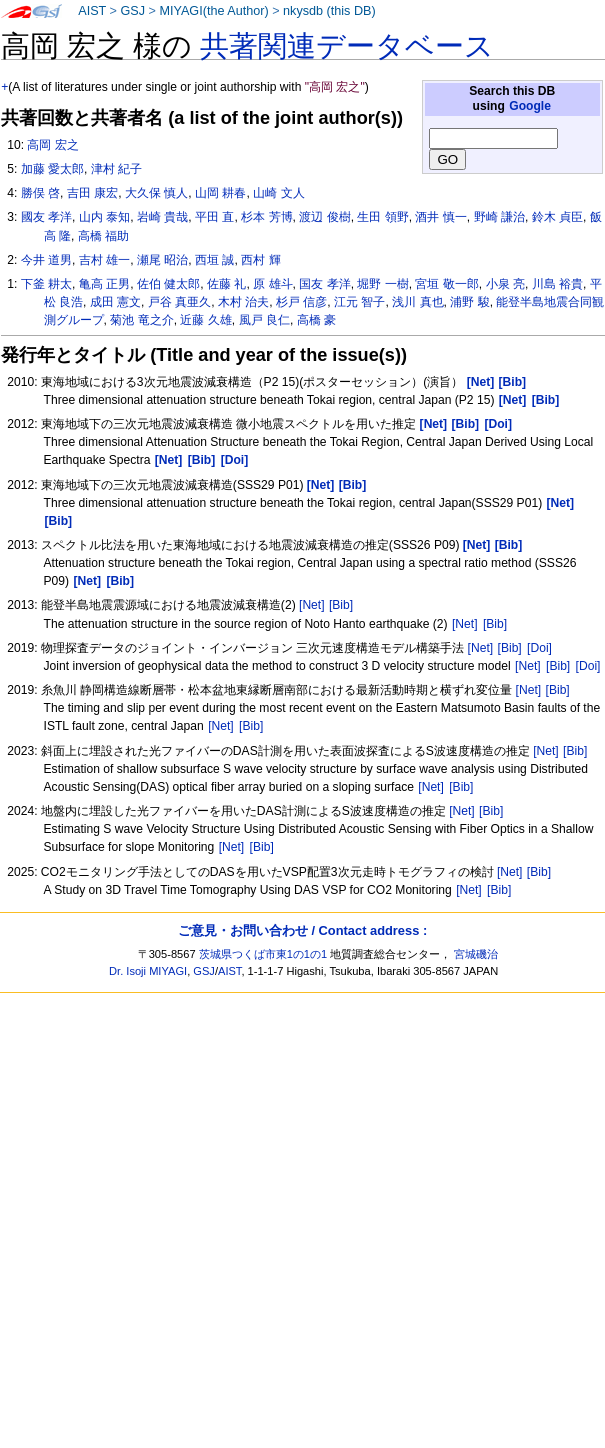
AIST (92, 11)
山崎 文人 (278, 193)
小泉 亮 (505, 284)
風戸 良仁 (264, 320)
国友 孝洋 (324, 284)
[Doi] (539, 648)
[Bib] (341, 605)
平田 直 (214, 217)
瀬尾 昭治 (162, 260)
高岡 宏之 (52, 145)
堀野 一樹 (382, 284)
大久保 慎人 (156, 193)
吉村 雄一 (104, 260)
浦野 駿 (469, 302)
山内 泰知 (104, 217)
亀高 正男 (104, 284)
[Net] (312, 605)
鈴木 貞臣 (557, 217)
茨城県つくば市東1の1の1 (263, 954)
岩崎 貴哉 (162, 217)
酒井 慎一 (440, 217)
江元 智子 (359, 302)
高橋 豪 (316, 320)
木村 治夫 (243, 302)
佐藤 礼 (226, 284)
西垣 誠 (214, 260)
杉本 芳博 (266, 217)
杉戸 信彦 (301, 302)
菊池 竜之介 (141, 320)
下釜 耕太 (46, 284)
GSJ (132, 11)
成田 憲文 (115, 302)
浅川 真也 (417, 302)
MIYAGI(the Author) (213, 11)
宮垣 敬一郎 (446, 284)
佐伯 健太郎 (168, 284)
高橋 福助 (103, 236)
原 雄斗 (272, 284)
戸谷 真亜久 (179, 302)
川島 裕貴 (557, 284)
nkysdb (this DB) (329, 11)
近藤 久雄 (205, 320)
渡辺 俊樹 (324, 217)
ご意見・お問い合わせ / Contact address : (302, 930)
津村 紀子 (116, 169)
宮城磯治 (476, 954)
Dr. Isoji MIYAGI (148, 971)
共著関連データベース (347, 46)
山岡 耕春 (220, 193)
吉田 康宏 (92, 193)
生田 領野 (382, 217)
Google (530, 106)
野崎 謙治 (499, 217)
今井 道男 (46, 260)
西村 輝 (260, 260)
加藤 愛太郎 (52, 169)
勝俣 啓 (40, 193)
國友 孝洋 (46, 217)
